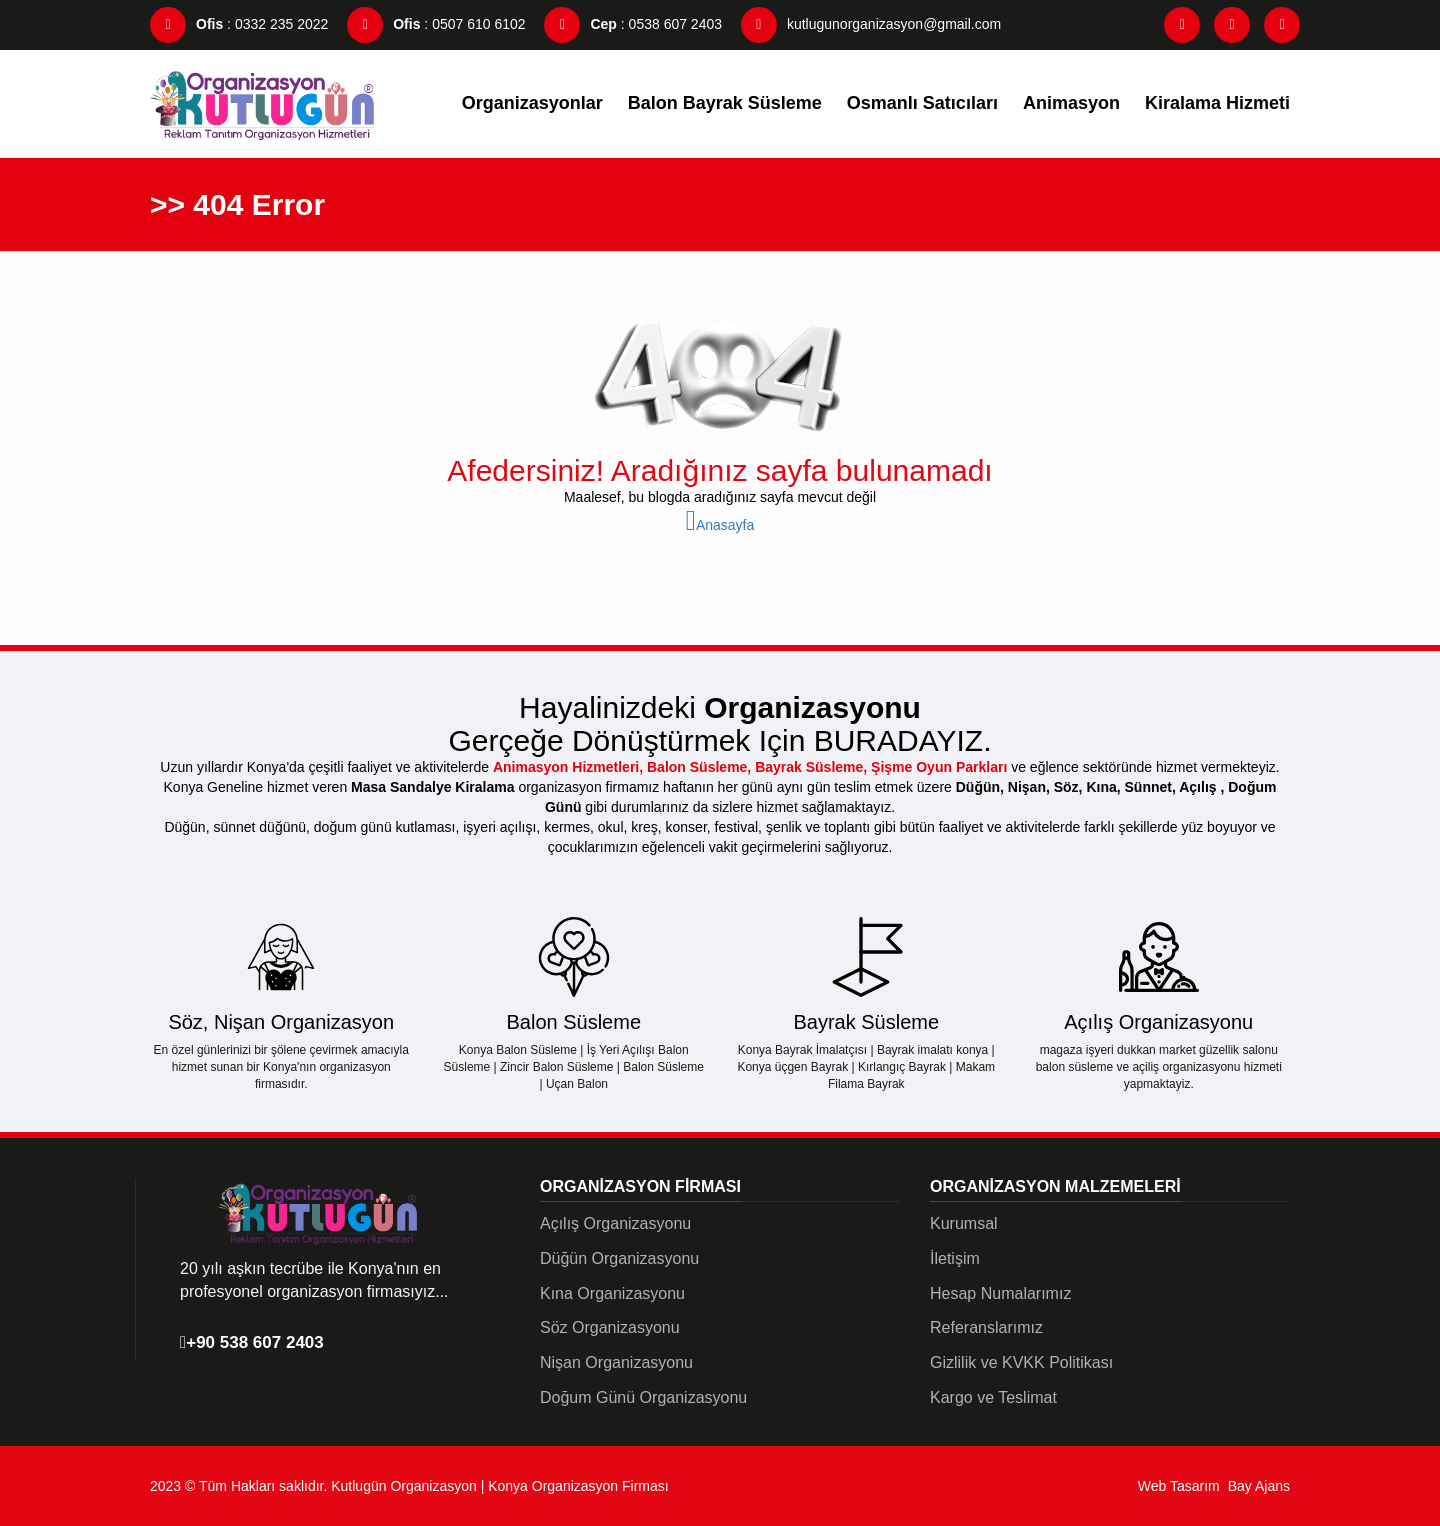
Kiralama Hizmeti (1217, 103)
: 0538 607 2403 (633, 24)
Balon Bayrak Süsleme (725, 103)
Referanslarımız (986, 1327)
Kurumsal (964, 1223)
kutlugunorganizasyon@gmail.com (871, 24)
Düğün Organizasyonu (619, 1258)
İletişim (955, 1258)
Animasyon (1071, 103)
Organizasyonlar (532, 103)
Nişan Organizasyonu (616, 1362)
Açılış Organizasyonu (615, 1223)
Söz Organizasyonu (610, 1327)
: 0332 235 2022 (239, 24)
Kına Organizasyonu (612, 1293)
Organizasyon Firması (640, 1186)
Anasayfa (720, 525)
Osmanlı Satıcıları (922, 103)
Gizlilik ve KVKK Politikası (1021, 1362)
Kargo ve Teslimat (993, 1397)
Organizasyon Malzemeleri (1055, 1186)
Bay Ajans (1259, 1486)
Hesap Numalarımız (1000, 1293)
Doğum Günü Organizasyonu (643, 1397)
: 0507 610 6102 (436, 24)
